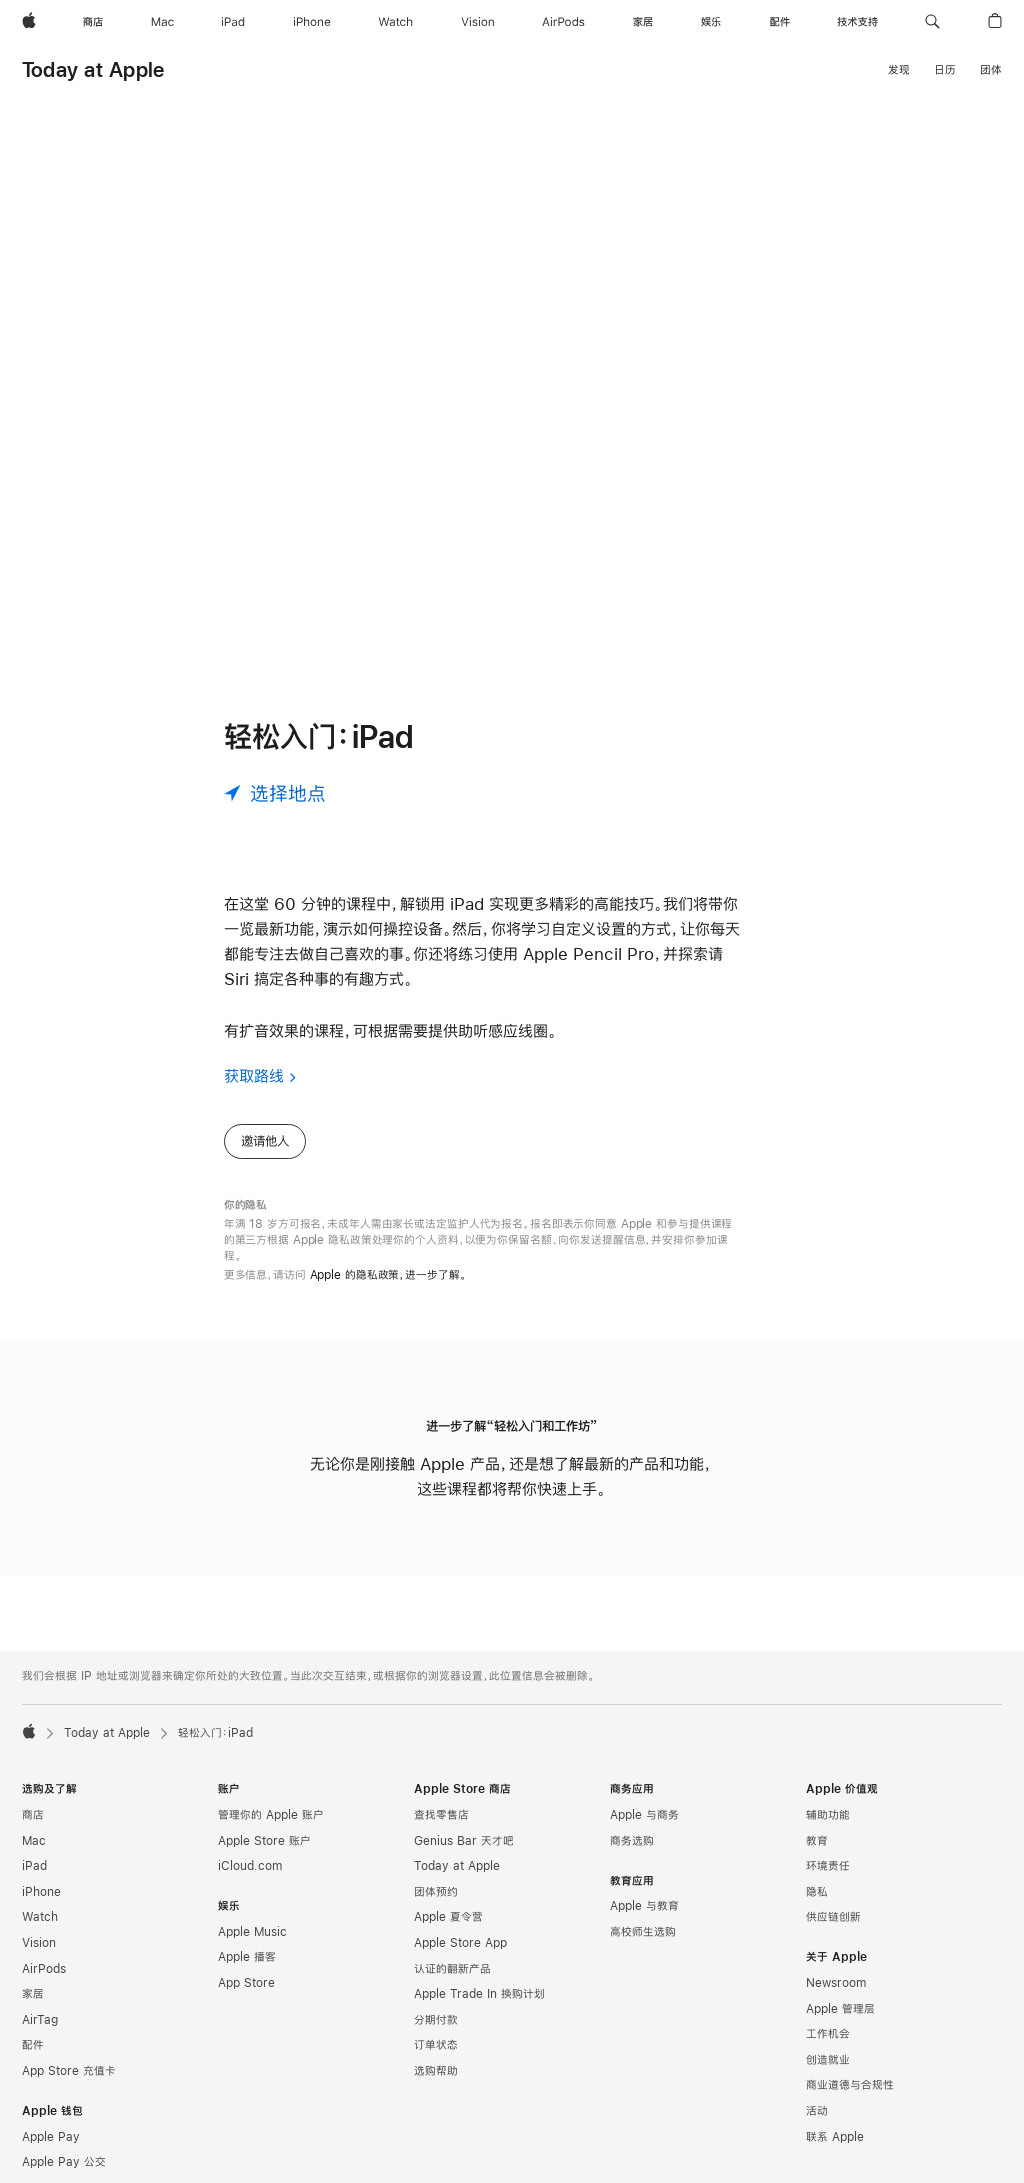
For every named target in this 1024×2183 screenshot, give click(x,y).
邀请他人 (265, 1141)
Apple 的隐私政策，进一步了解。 (388, 1275)
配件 (33, 2045)
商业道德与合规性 (850, 2085)
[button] (932, 22)
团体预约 (436, 1892)
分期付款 (436, 2020)
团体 (991, 70)
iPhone (41, 1892)
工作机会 (828, 2034)
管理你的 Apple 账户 (271, 1815)
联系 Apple (835, 2137)
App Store (246, 1983)
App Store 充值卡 (69, 2071)
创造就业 (828, 2060)
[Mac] (162, 22)
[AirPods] (563, 22)
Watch (40, 1917)
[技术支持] (857, 22)
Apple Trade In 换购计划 (479, 1994)
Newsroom (836, 1983)
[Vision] (478, 22)
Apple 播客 (247, 1957)
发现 (899, 70)
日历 (945, 70)
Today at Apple (93, 69)
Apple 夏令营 (448, 1917)
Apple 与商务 (644, 1815)
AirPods (44, 1969)
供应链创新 (833, 1917)
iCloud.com (250, 1866)
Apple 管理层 (840, 2009)
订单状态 (436, 2045)
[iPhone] (312, 22)
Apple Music (252, 1932)
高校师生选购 (643, 1932)
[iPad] (233, 22)
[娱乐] (711, 22)
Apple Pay (51, 2137)
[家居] (643, 22)
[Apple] (29, 22)
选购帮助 (436, 2071)
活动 (817, 2111)
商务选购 (632, 1841)
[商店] (93, 22)
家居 (33, 1994)
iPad (34, 1866)
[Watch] (395, 22)
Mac (34, 1841)
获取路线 (254, 1075)
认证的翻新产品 (452, 1969)
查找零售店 (441, 1815)
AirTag (40, 2020)
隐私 (817, 1892)
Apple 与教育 (644, 1906)
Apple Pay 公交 (64, 2162)
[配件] (780, 22)
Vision (39, 1943)
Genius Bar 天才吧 (464, 1841)
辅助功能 (828, 1815)
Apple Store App (460, 1943)
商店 (33, 1815)
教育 (817, 1841)
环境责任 (828, 1866)
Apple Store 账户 (264, 1841)
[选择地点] (275, 793)
